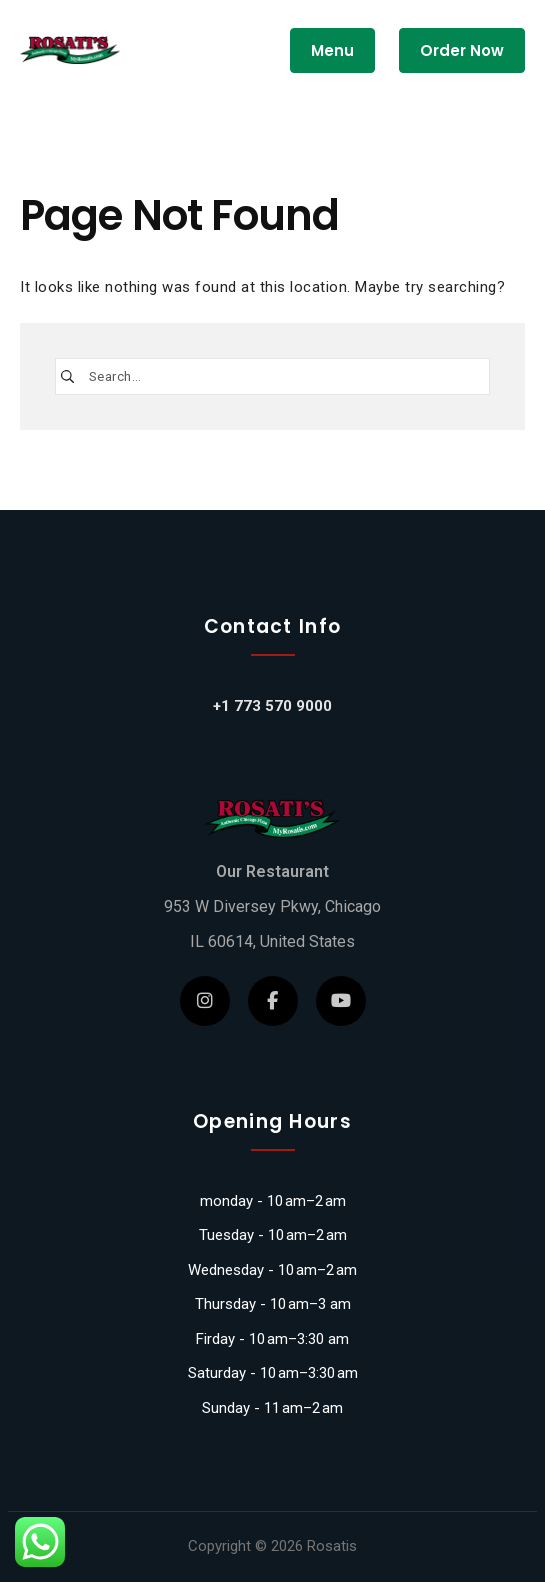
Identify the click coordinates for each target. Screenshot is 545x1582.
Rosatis (332, 1546)
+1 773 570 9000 (272, 706)
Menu (332, 50)
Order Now (462, 50)
